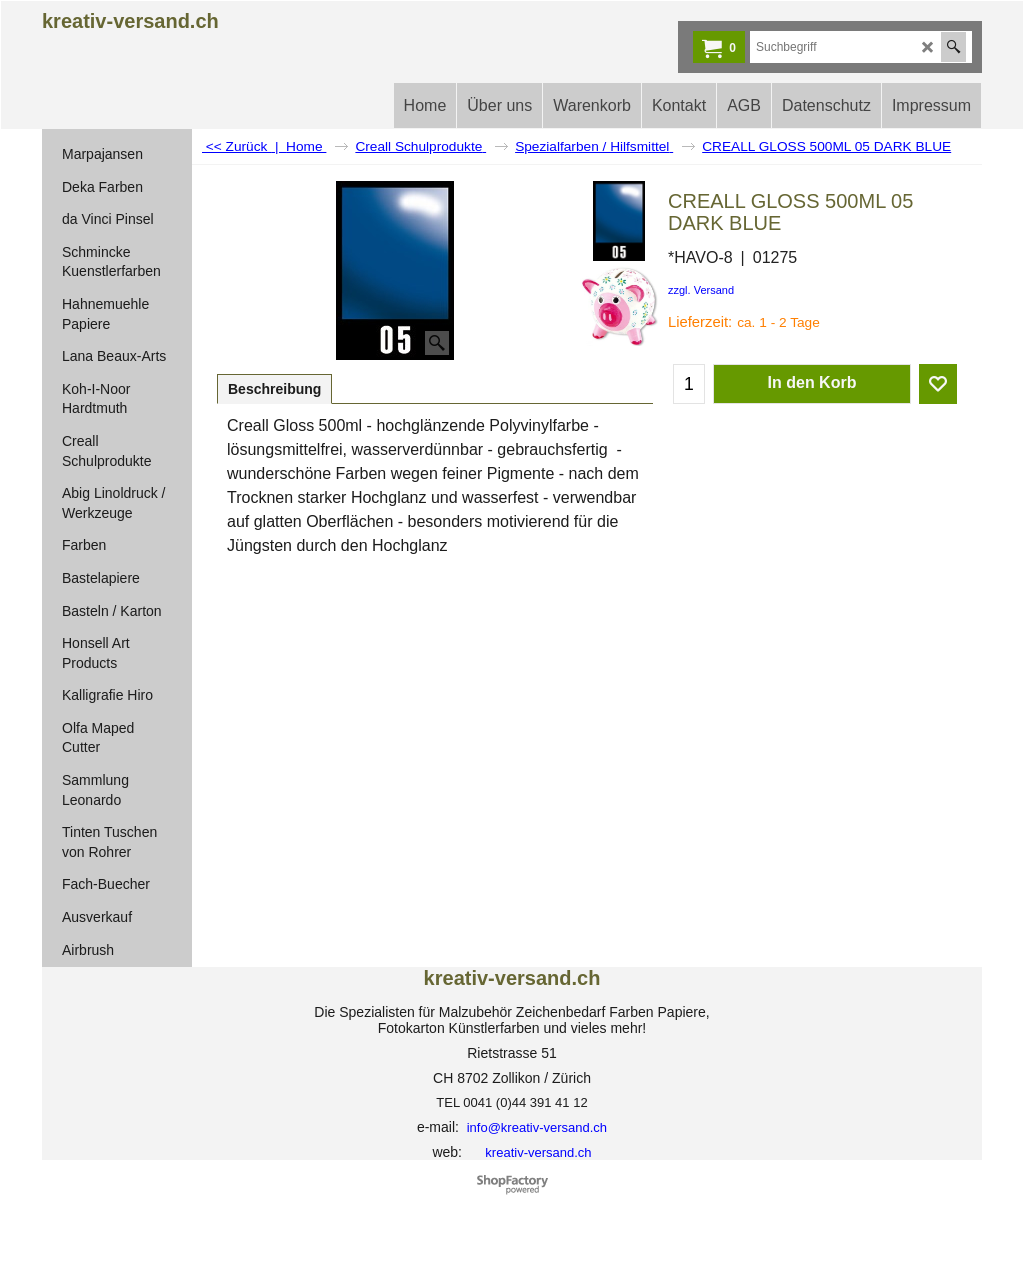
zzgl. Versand (701, 290)
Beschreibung (274, 389)
